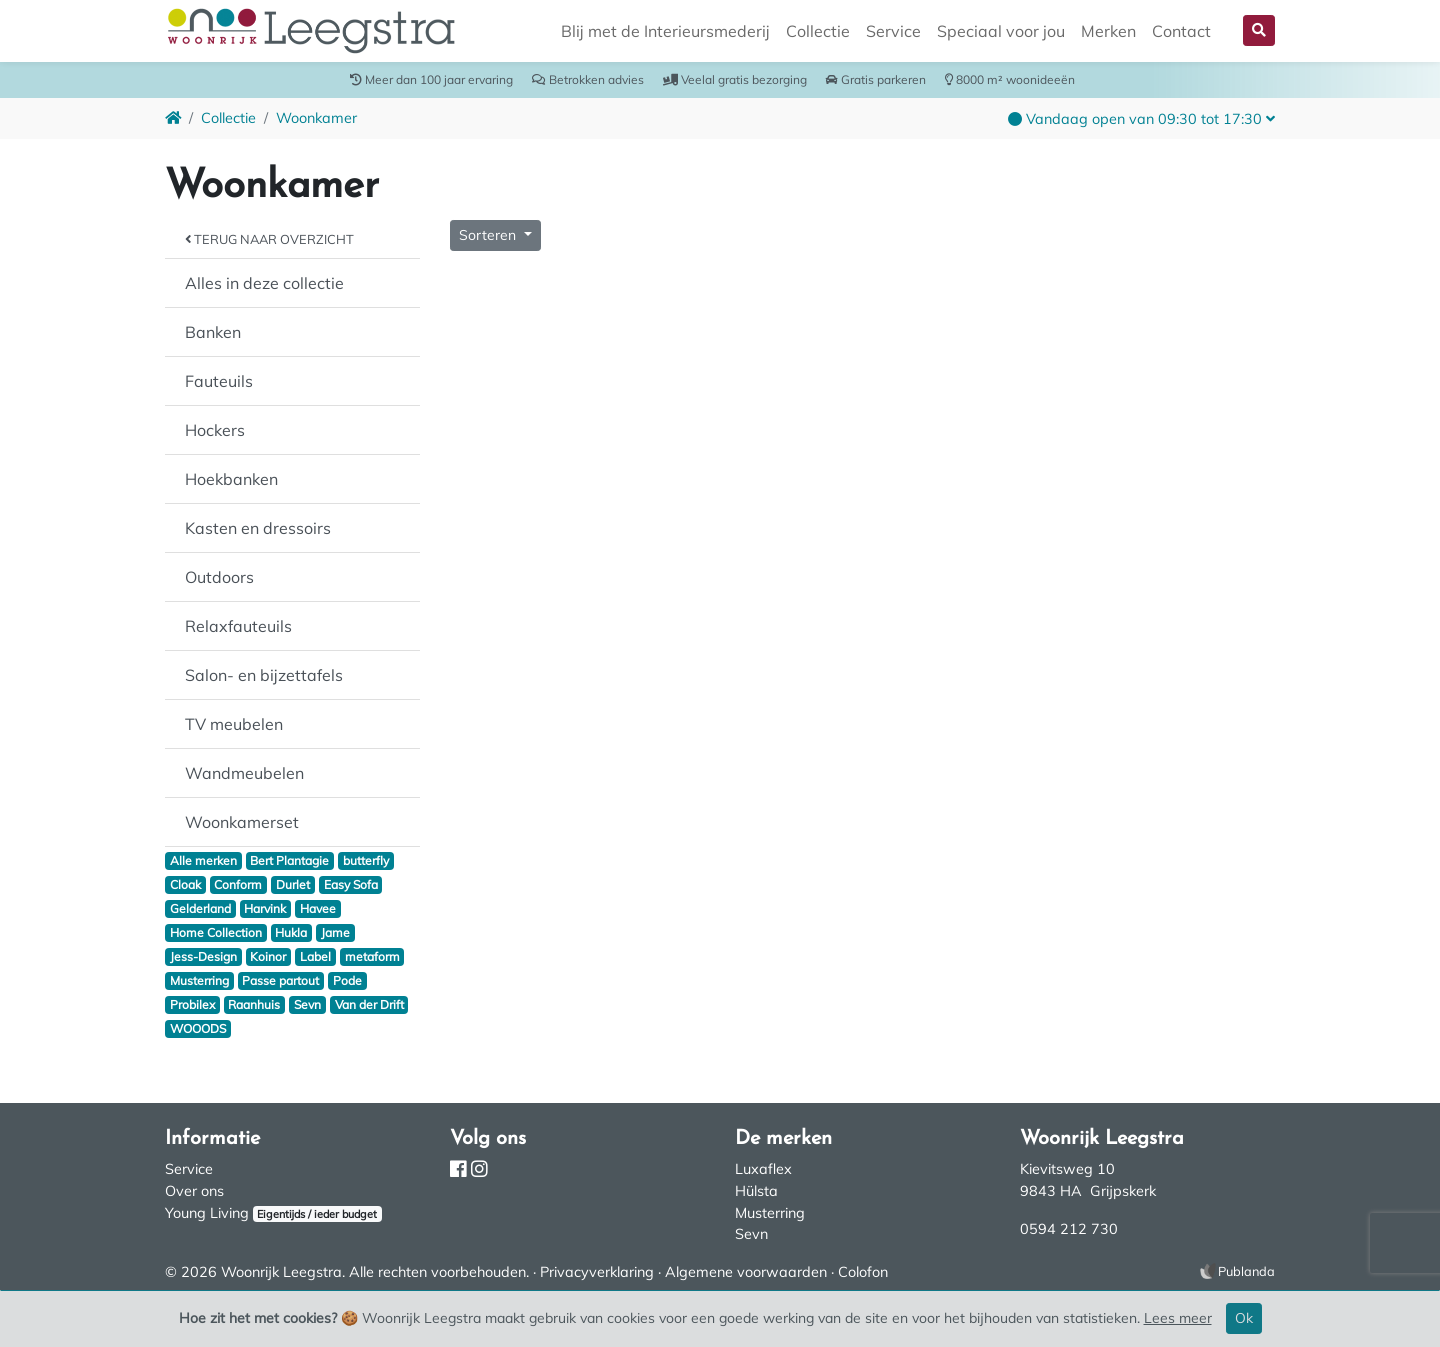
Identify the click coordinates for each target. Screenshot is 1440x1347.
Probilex (192, 1004)
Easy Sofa (351, 884)
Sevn (307, 1004)
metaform (372, 956)
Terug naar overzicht (269, 239)
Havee (318, 908)
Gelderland (200, 908)
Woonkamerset (242, 822)
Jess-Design (203, 956)
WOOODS (198, 1028)
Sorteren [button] (489, 235)
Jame (335, 932)
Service (893, 31)
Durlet (293, 884)
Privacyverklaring (597, 1272)
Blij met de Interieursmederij (665, 31)
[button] (1259, 30)
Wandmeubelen (244, 773)
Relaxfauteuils (238, 626)
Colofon (863, 1272)
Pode (347, 980)
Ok (1244, 1318)
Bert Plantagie (289, 860)
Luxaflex (763, 1169)
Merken (1108, 31)
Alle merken (203, 860)
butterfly (366, 860)
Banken (213, 332)
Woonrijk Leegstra (281, 1272)
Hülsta (756, 1191)
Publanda (1246, 1271)
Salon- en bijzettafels (264, 675)
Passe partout (280, 980)
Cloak (185, 884)
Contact (1181, 31)
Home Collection (216, 932)
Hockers (215, 430)
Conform (238, 884)
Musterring (199, 980)
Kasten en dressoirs (258, 528)
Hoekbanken (231, 479)
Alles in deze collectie (264, 283)
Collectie (818, 31)
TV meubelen (234, 724)
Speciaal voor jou (1001, 31)
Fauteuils (219, 381)
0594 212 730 (1069, 1229)
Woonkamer (316, 118)
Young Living (207, 1213)
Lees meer (1178, 1318)
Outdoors (219, 577)
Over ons (194, 1191)
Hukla (291, 932)
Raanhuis (254, 1004)
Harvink (265, 908)
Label (315, 956)
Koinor (268, 956)
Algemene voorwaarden (746, 1272)
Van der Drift (369, 1004)
